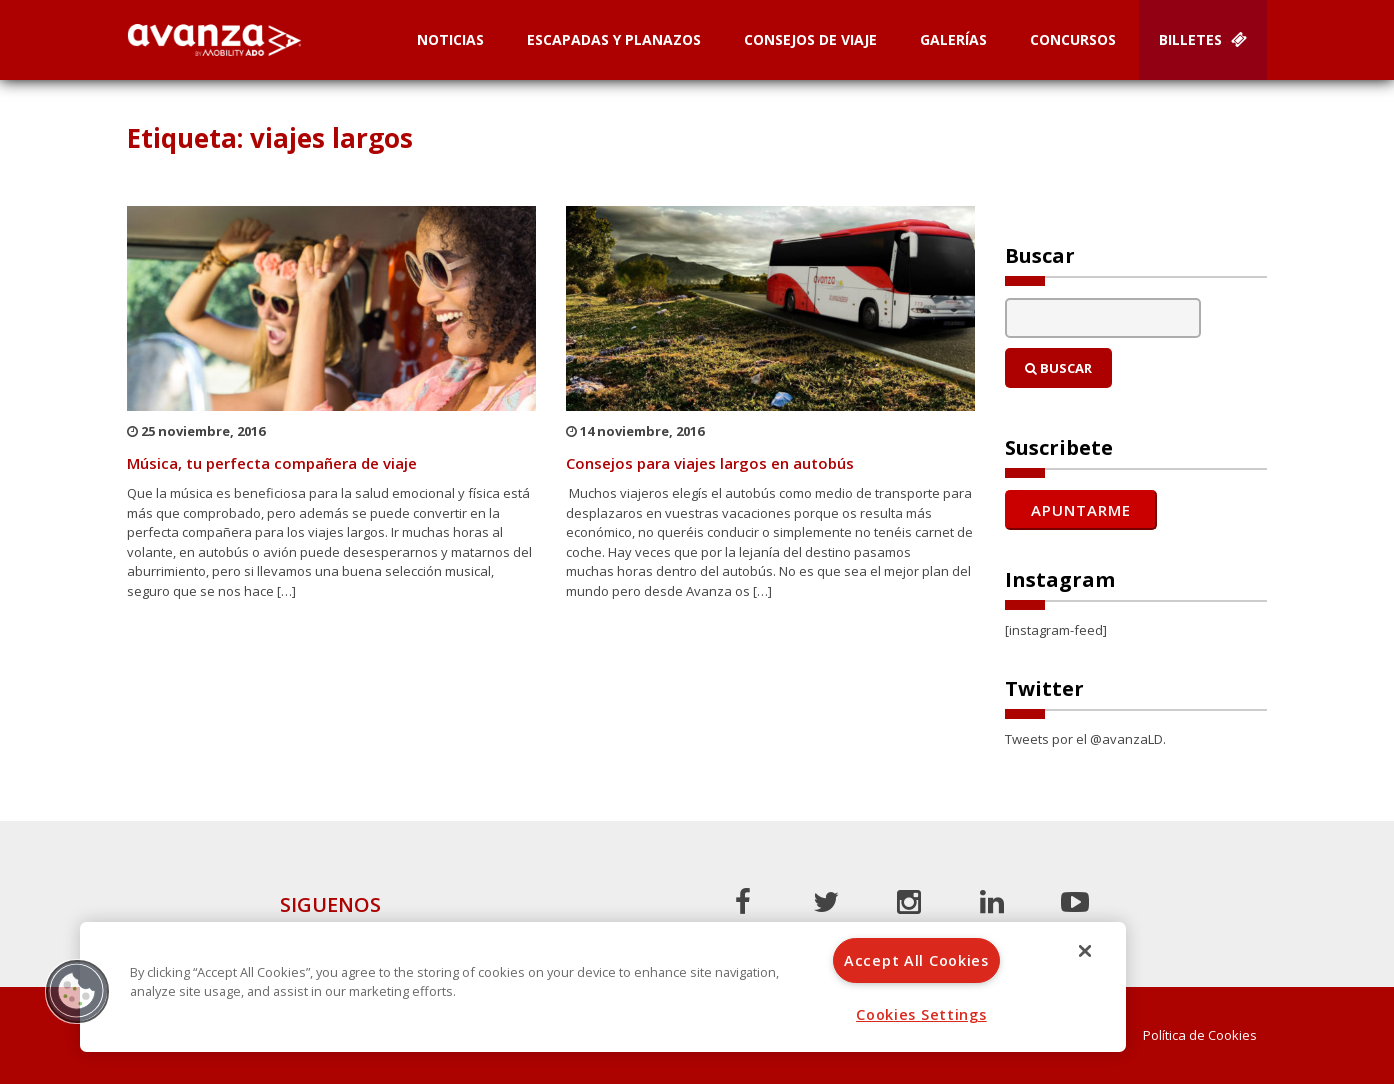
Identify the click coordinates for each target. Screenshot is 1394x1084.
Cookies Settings (921, 1014)
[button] (77, 991)
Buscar (1058, 368)
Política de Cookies (1200, 1035)
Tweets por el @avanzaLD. (1085, 739)
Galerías (953, 39)
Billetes (1203, 39)
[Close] (1085, 951)
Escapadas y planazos (614, 39)
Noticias (450, 39)
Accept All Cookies (916, 960)
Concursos (1073, 39)
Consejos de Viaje (810, 39)
